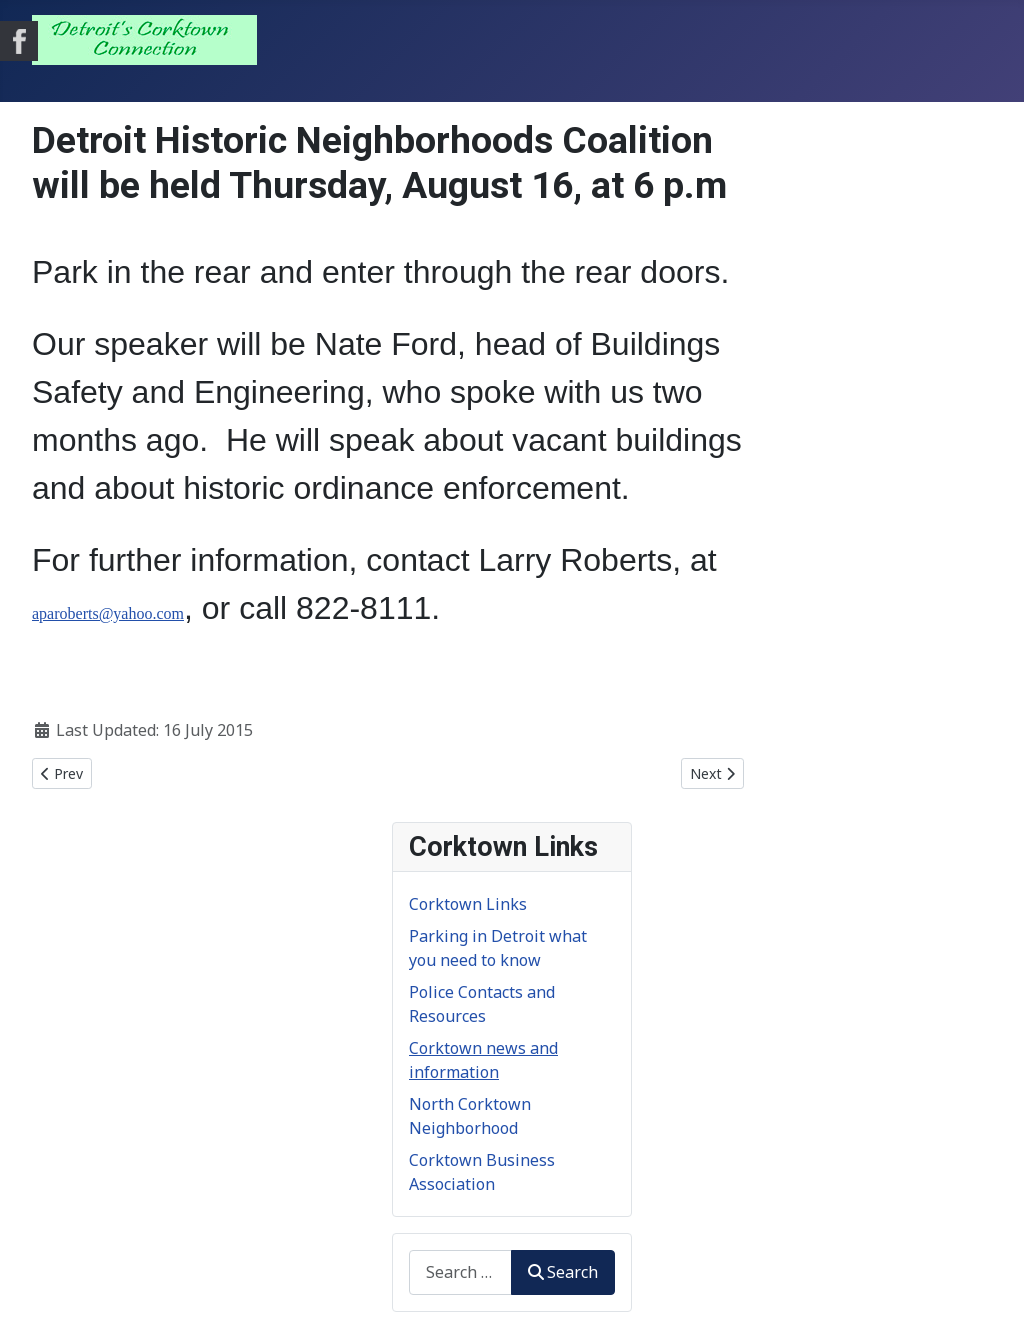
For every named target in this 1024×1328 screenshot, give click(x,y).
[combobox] (460, 1272)
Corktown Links (468, 904)
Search (563, 1272)
